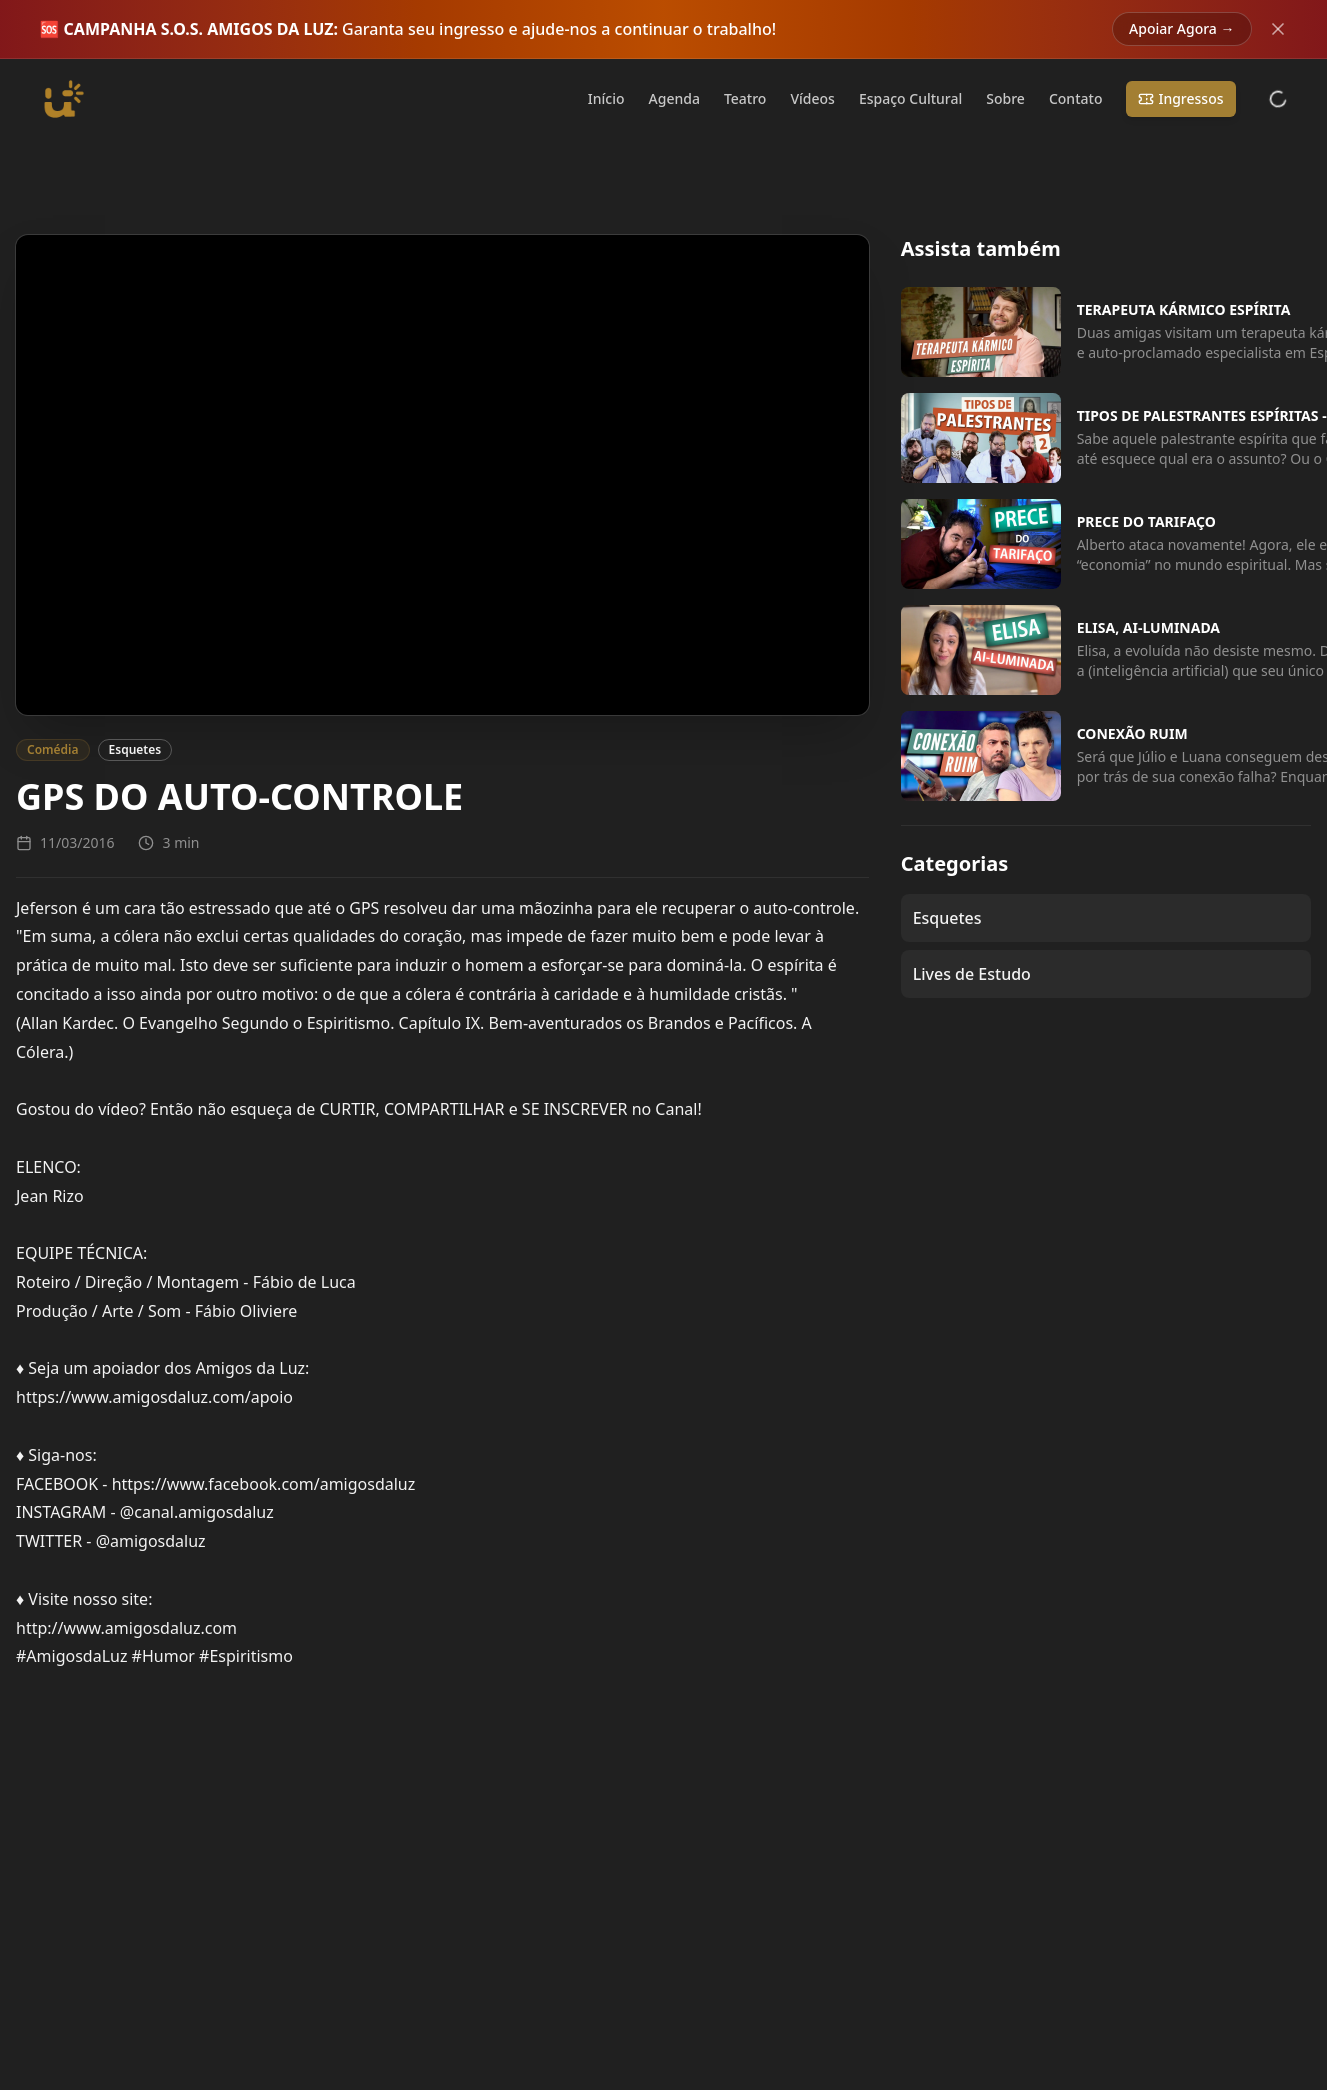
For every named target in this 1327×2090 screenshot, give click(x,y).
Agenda (674, 98)
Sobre (1005, 98)
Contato (1076, 98)
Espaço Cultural (910, 98)
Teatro (745, 98)
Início (606, 98)
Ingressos (1180, 98)
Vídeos (812, 98)
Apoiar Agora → (1181, 28)
